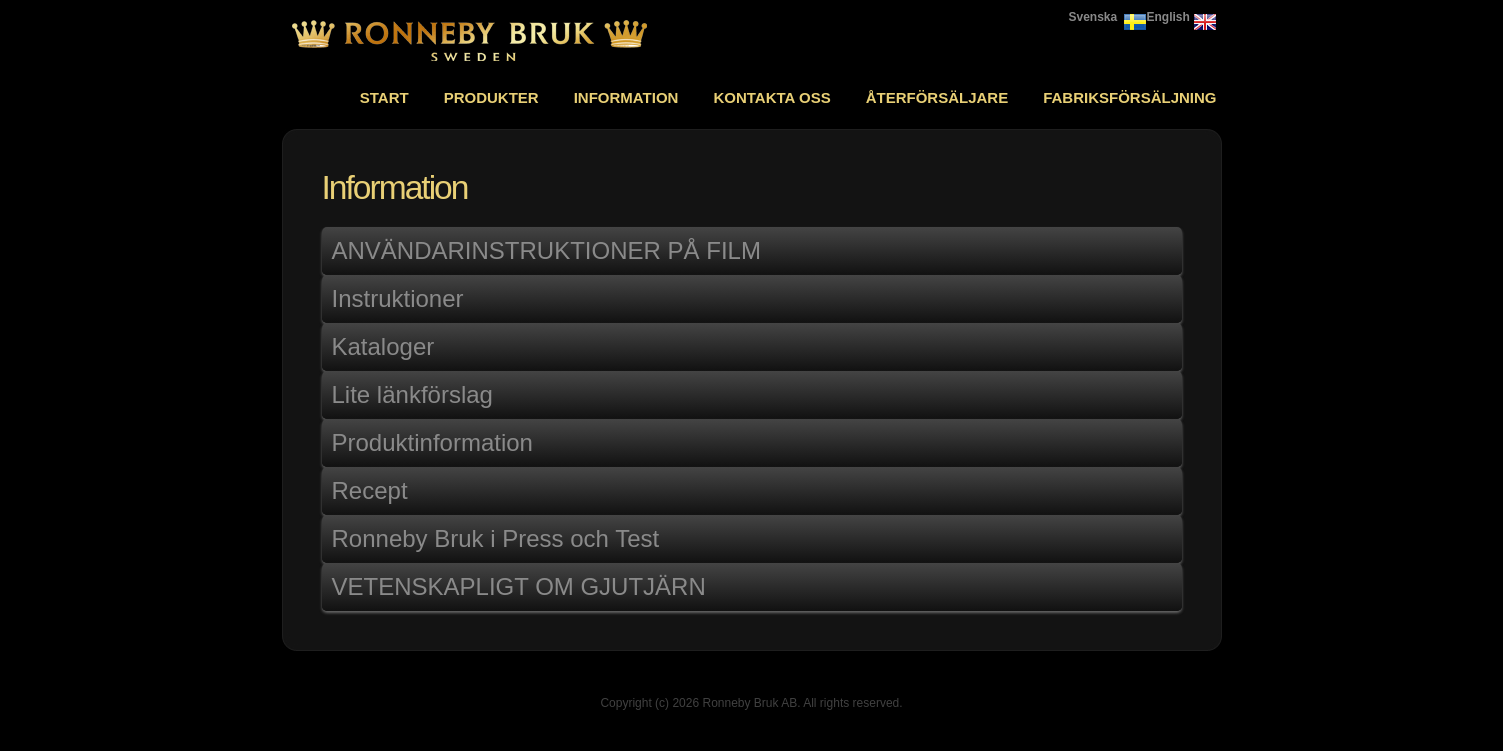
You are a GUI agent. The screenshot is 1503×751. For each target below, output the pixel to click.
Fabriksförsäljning (1129, 97)
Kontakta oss (771, 97)
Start (384, 97)
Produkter (491, 97)
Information (626, 97)
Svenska (1093, 17)
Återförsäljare (937, 97)
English (1168, 17)
